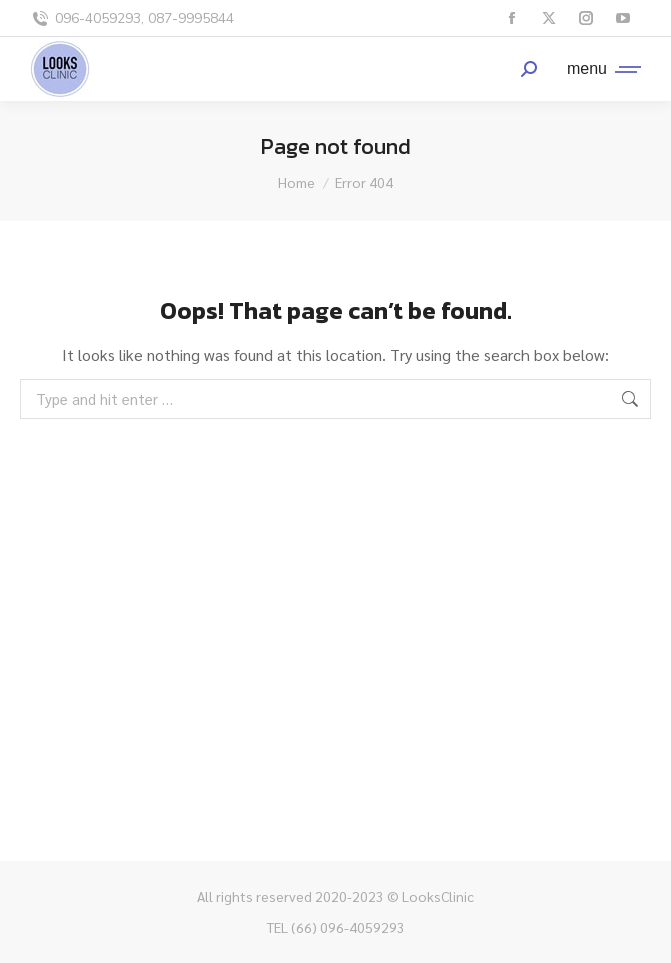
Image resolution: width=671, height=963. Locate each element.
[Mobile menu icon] (599, 69)
